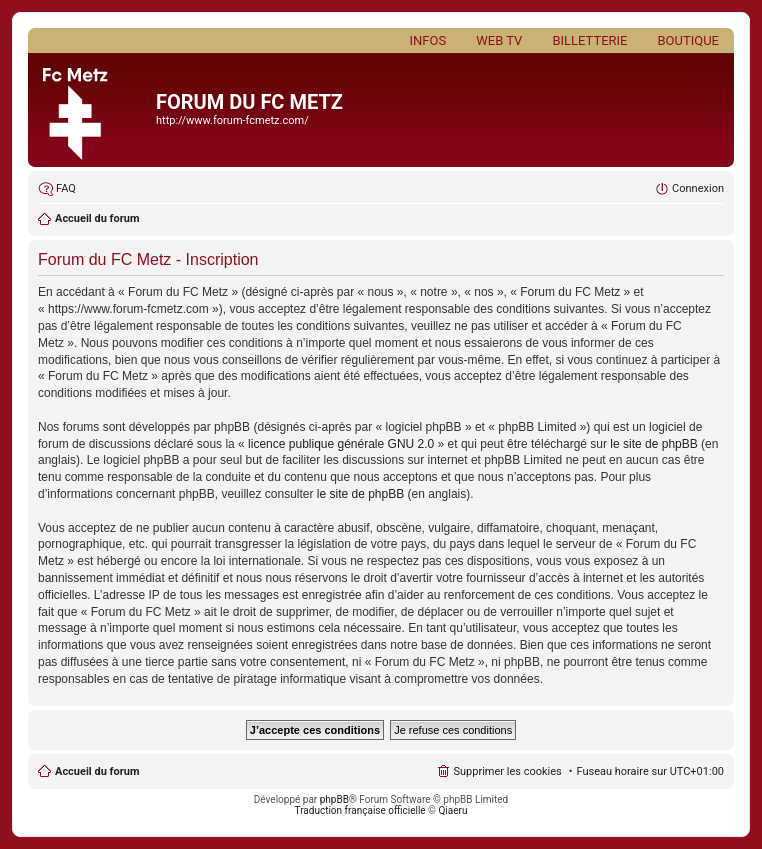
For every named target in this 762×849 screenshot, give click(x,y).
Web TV (499, 40)
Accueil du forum (97, 771)
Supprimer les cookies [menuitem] (507, 771)
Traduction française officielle (360, 810)
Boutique (688, 40)
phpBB (334, 799)
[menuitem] (57, 189)
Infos (428, 40)
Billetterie (589, 40)
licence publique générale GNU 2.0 (341, 444)
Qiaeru (452, 810)
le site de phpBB (653, 444)
